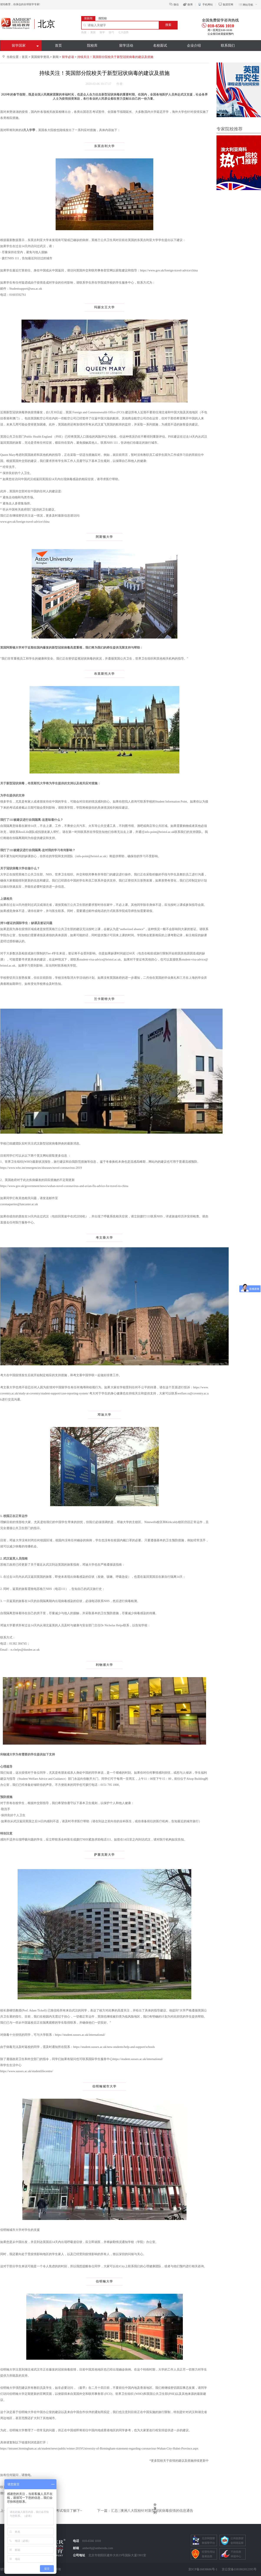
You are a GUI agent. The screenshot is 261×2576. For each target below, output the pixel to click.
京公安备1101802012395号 (239, 2569)
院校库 (92, 45)
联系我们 (228, 45)
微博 (190, 4)
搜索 (168, 24)
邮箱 (76, 2548)
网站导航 (248, 4)
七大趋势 (123, 32)
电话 (76, 2541)
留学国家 (19, 45)
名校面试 (160, 45)
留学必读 (68, 57)
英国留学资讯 (40, 57)
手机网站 (207, 4)
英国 (93, 32)
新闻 (56, 57)
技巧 (111, 32)
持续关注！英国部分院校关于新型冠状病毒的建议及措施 (115, 57)
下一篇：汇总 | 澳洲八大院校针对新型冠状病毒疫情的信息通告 (145, 2510)
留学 (102, 32)
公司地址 (79, 2555)
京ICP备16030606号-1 (202, 2569)
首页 (58, 45)
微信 (176, 4)
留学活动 (126, 45)
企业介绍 (194, 45)
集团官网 (228, 4)
